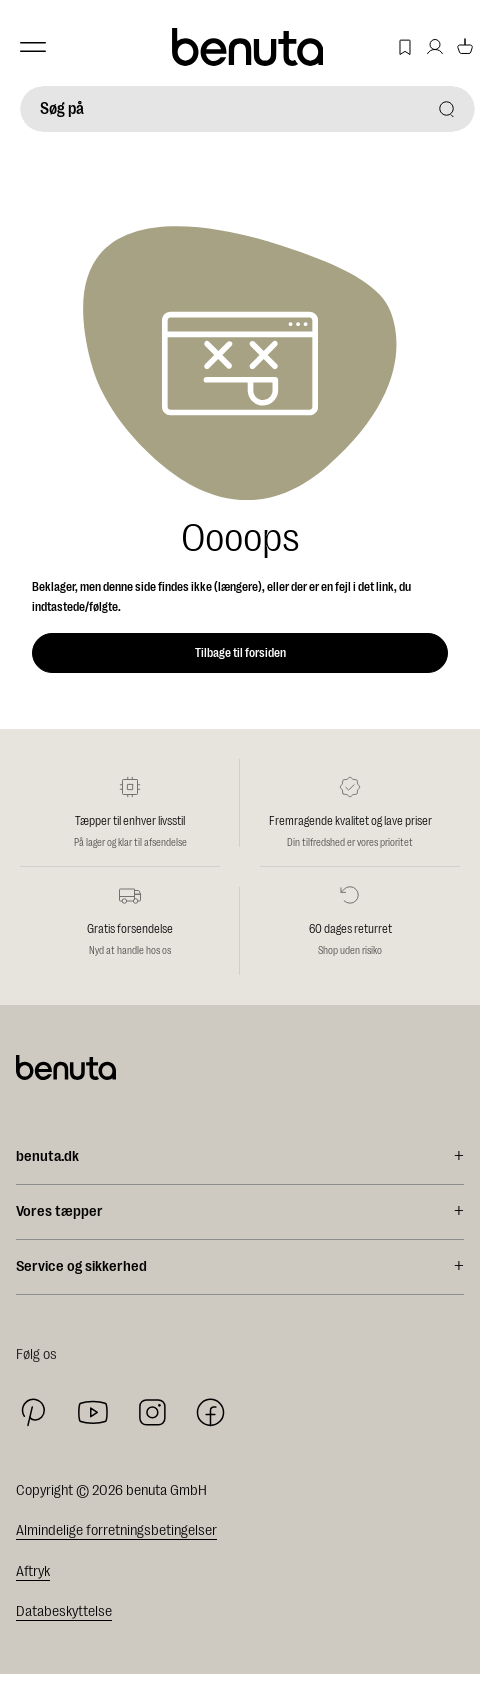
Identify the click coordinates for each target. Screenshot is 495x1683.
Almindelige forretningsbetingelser (116, 1530)
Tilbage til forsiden (240, 653)
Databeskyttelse (64, 1611)
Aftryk (33, 1571)
